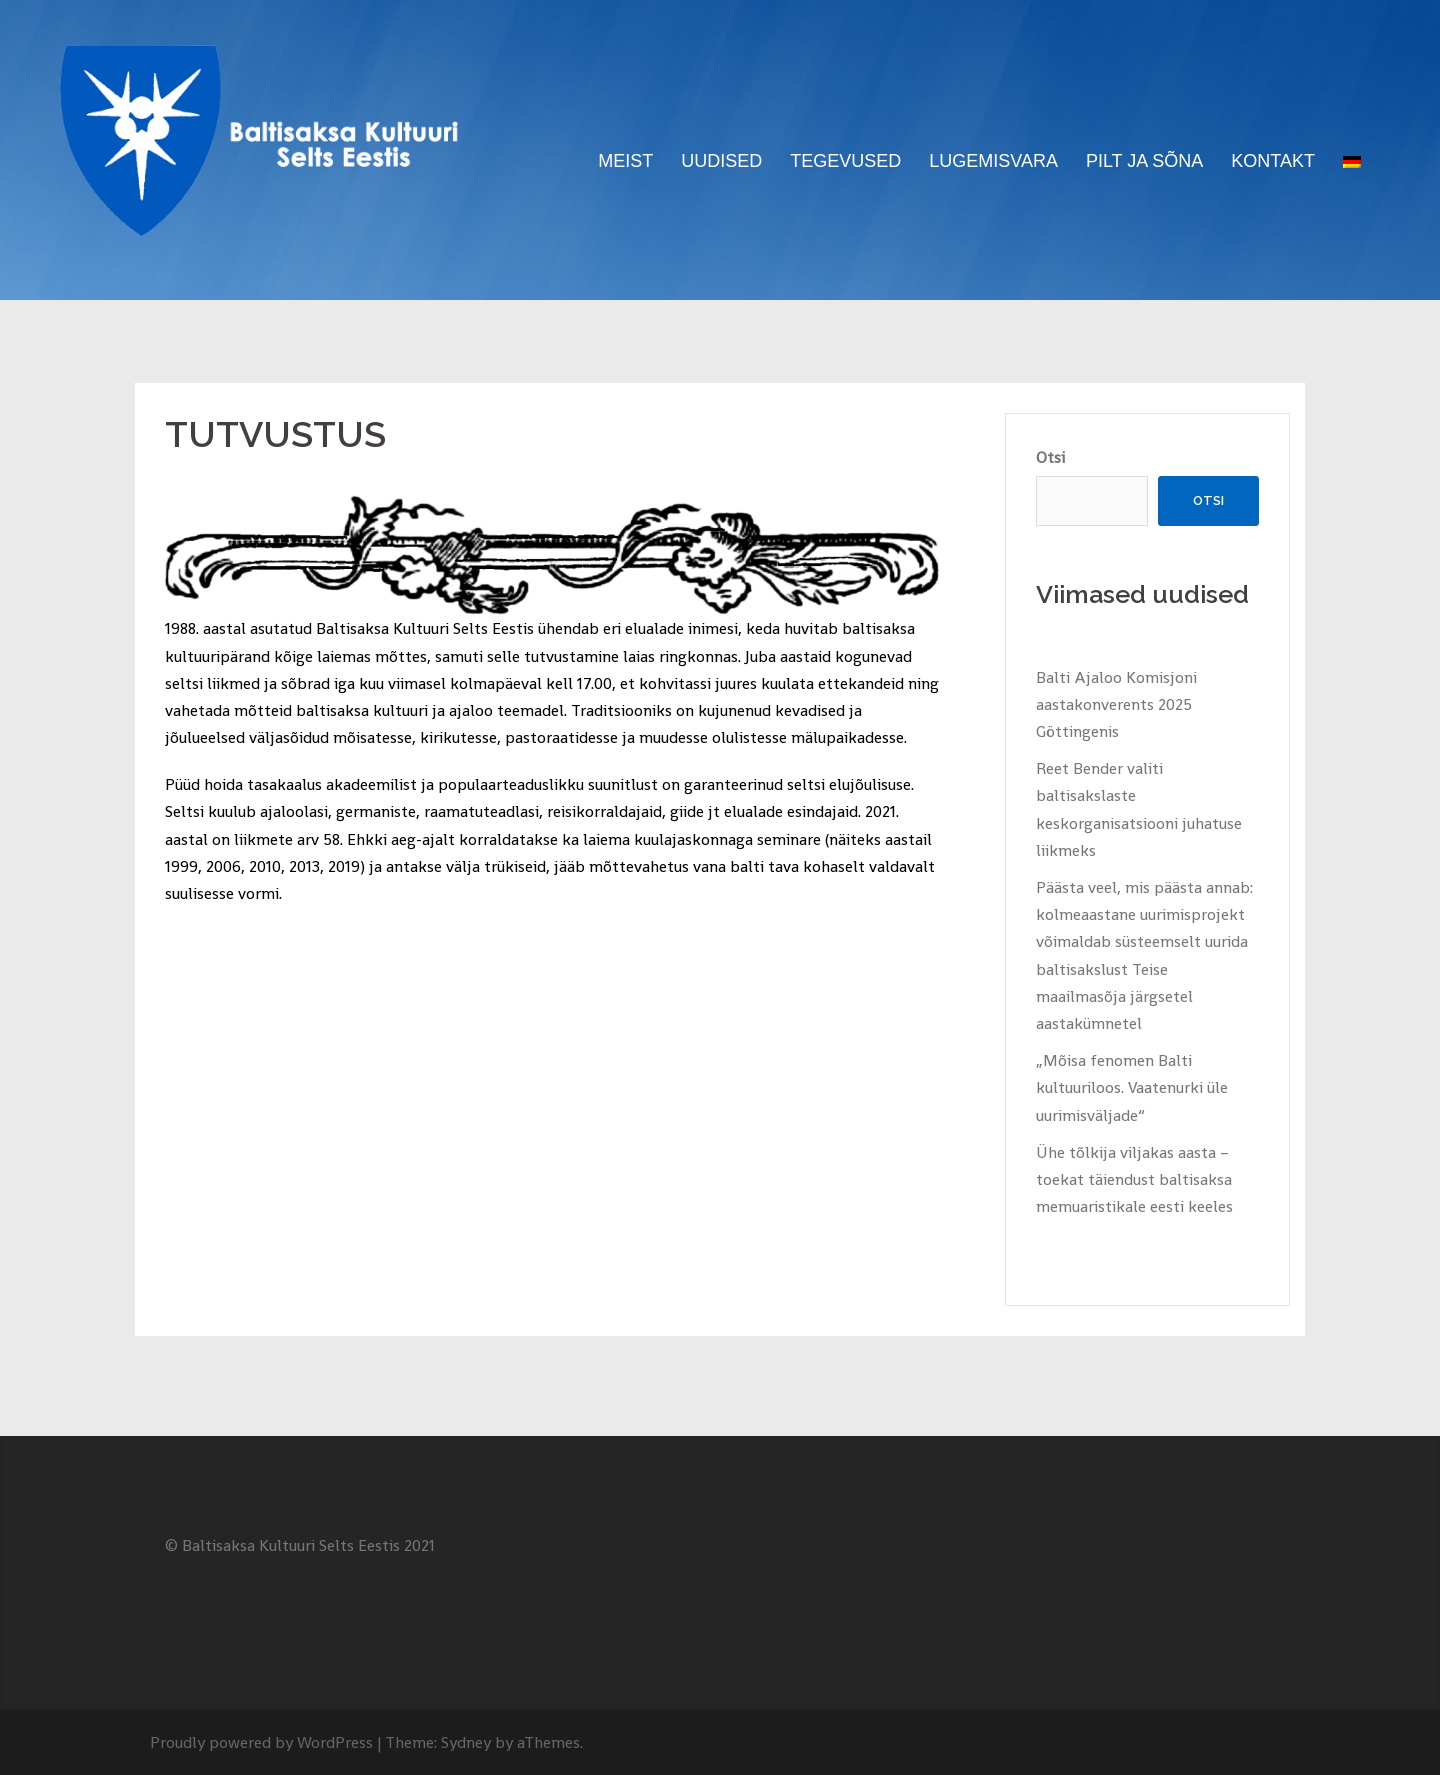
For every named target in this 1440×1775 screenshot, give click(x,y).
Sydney (466, 1742)
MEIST (625, 161)
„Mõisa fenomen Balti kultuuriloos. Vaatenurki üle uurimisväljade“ (1132, 1087)
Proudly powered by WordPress (261, 1742)
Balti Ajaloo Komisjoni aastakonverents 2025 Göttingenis (1116, 704)
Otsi (1050, 457)
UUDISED (721, 161)
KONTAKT (1273, 161)
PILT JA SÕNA (1144, 161)
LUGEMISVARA (993, 161)
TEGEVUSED (845, 161)
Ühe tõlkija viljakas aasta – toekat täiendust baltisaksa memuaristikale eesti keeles (1134, 1179)
